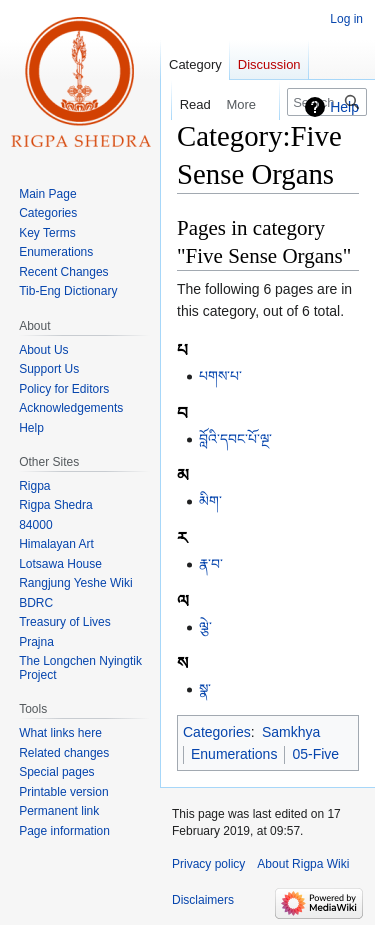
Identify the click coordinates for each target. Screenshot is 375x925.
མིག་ (210, 501)
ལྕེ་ (205, 627)
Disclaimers (203, 900)
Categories (217, 732)
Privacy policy (208, 864)
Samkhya (291, 732)
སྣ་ (205, 689)
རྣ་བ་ (211, 564)
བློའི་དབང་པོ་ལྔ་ (235, 439)
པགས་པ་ (220, 376)
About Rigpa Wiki (303, 864)
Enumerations (234, 754)
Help (344, 107)
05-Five (315, 754)
